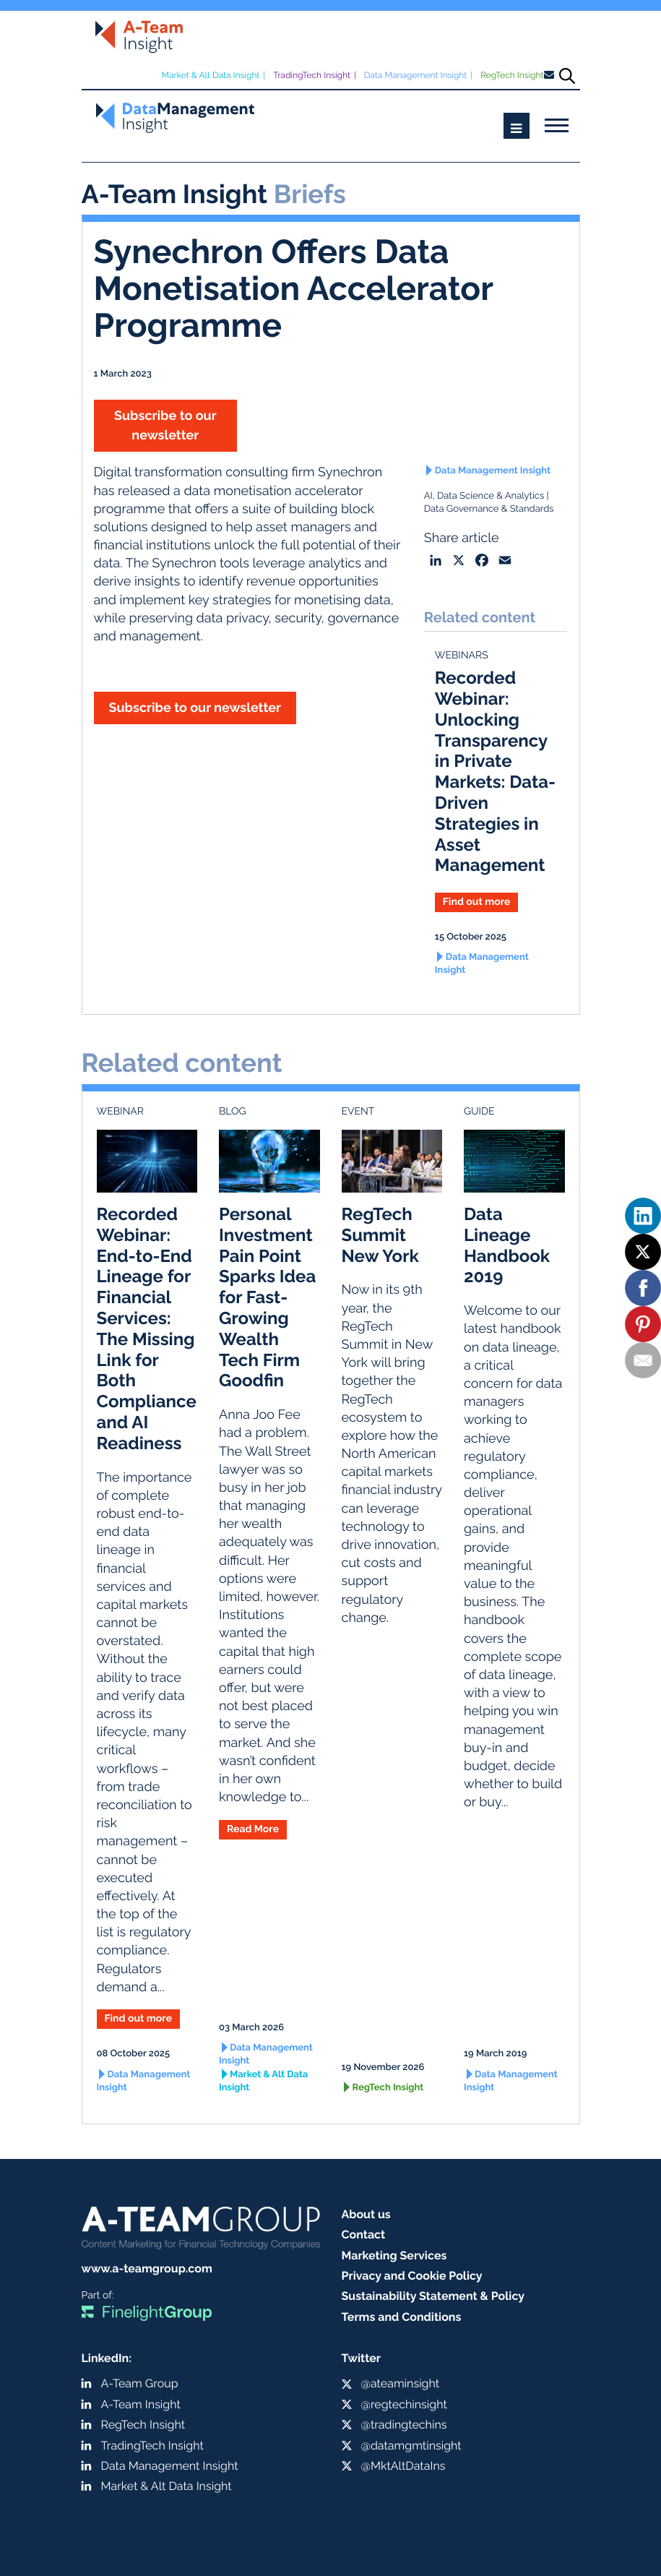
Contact (364, 2234)
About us (366, 2214)
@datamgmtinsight (411, 2445)
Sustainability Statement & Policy (433, 2296)
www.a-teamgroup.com (147, 2268)
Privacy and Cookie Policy (412, 2276)
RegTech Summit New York (380, 1234)
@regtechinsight (404, 2404)
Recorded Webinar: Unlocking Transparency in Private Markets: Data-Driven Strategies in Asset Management (495, 771)
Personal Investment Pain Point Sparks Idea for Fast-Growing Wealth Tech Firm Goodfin (267, 1297)
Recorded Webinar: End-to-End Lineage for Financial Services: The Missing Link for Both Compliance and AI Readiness (146, 1328)
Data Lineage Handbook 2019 (507, 1245)
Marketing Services (394, 2255)
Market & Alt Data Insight (210, 75)
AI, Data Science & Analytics (484, 496)
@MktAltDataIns (403, 2466)
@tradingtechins (404, 2424)
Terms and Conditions (402, 2317)
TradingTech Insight (311, 75)
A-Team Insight (141, 2404)
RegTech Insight (511, 75)
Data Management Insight (415, 75)
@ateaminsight (400, 2383)
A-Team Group (139, 2383)
